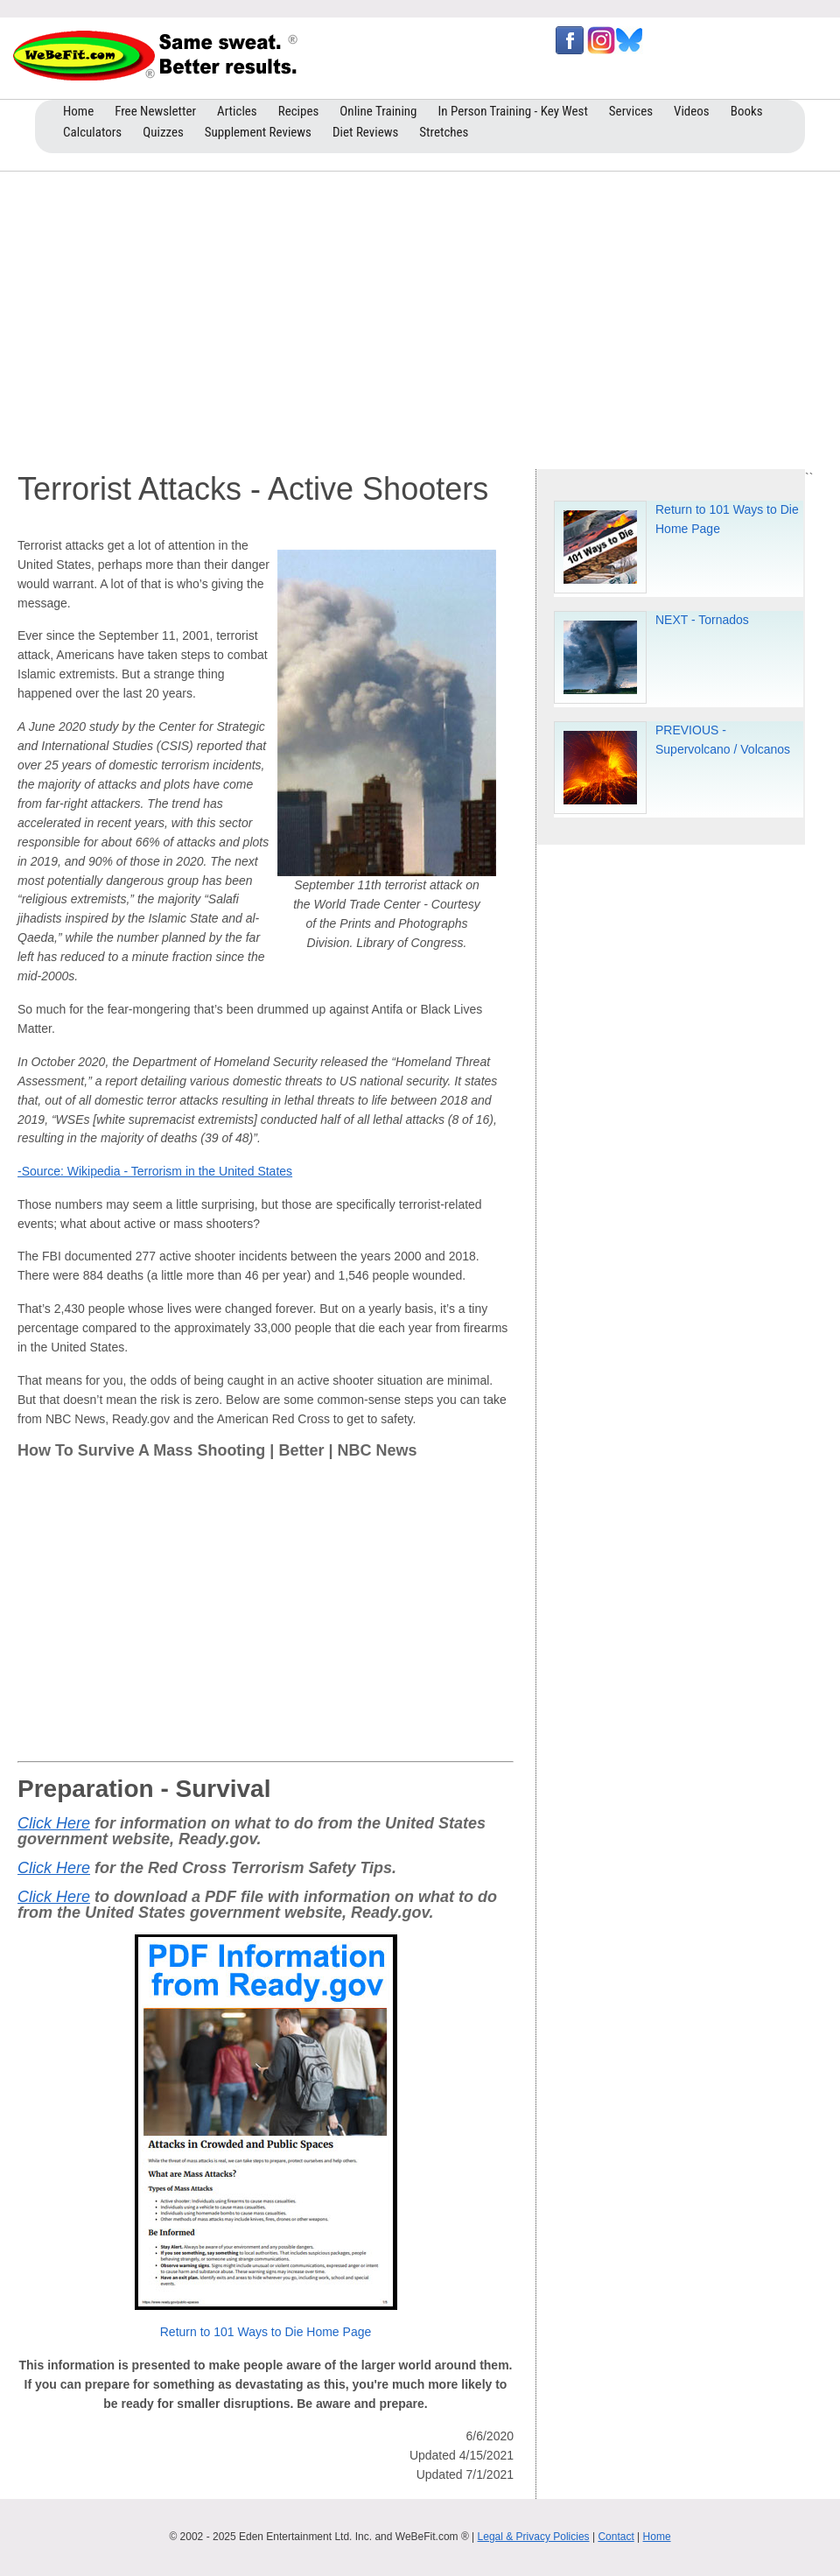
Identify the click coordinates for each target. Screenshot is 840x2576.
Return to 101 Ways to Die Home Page (266, 2332)
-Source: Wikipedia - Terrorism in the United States (155, 1171)
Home (657, 2536)
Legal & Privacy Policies (534, 2536)
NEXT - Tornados (702, 620)
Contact (616, 2536)
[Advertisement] (420, 316)
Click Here (54, 1823)
